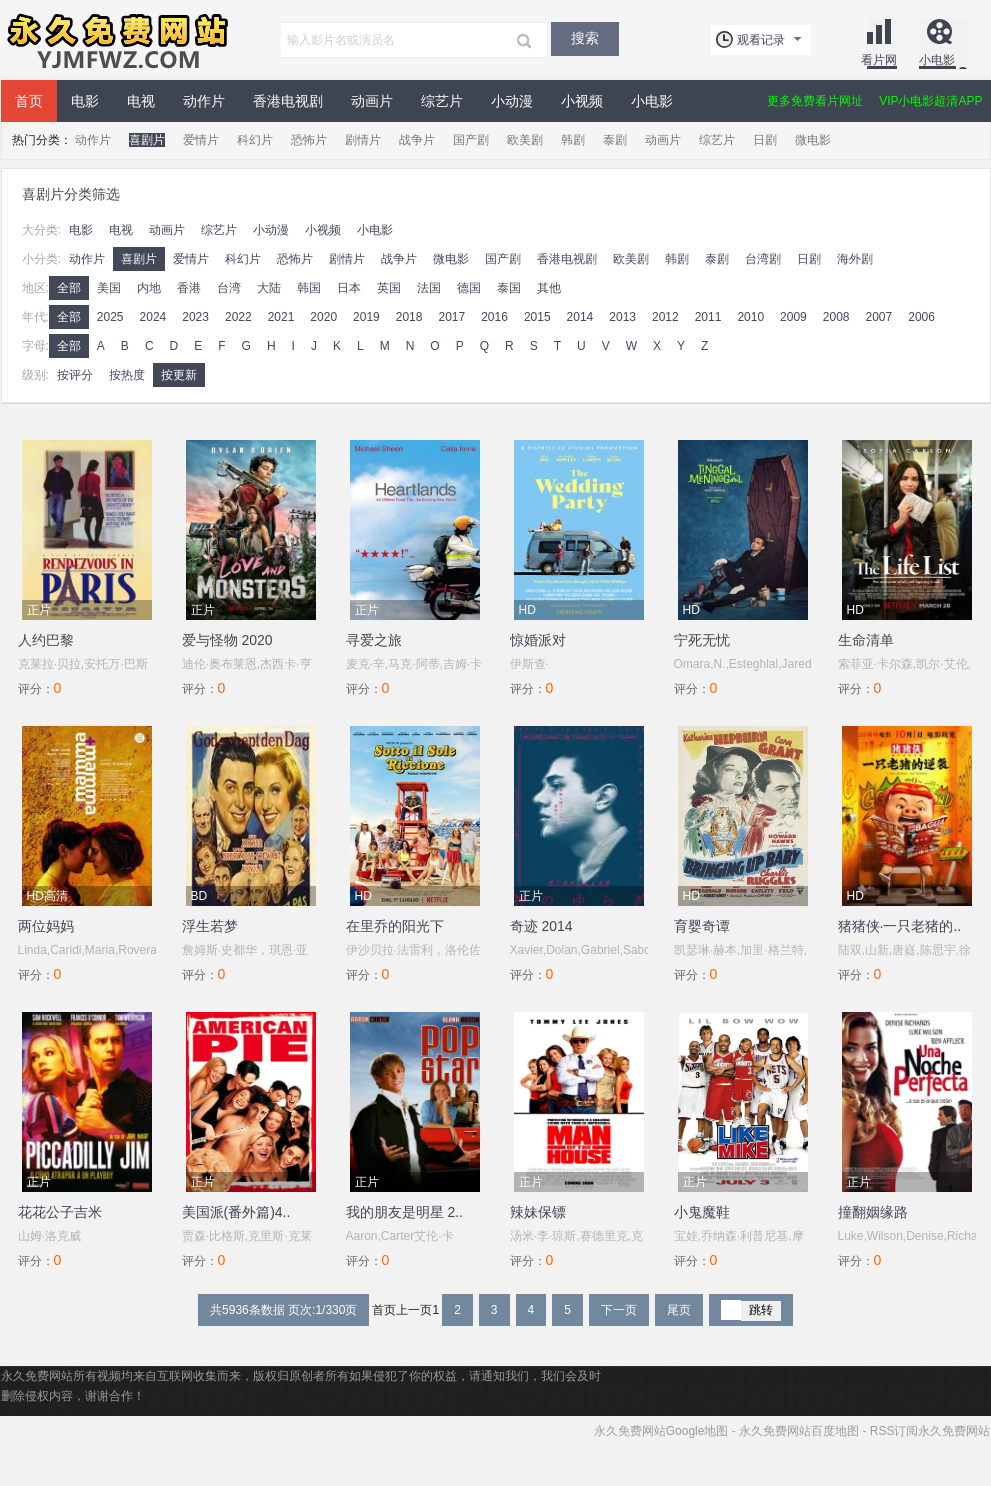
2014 (580, 317)
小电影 (937, 60)
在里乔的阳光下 (395, 926)
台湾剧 (763, 259)
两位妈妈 (46, 926)
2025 (110, 317)
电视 (141, 101)
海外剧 (855, 259)
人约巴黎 (46, 640)
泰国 (509, 288)
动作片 (204, 101)
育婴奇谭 (702, 926)
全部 (69, 288)
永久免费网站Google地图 (661, 1431)
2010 (750, 317)
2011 (708, 317)
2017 (451, 317)
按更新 (179, 375)
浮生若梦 (210, 926)
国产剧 (471, 140)
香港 (189, 288)
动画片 (372, 101)
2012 (665, 317)
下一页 (619, 1310)
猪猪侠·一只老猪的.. (900, 926)
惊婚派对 (538, 640)
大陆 (269, 288)
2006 (921, 317)
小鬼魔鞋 (702, 1212)
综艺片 (442, 101)
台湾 (229, 288)
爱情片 (201, 140)
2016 (494, 317)
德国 (469, 288)
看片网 (879, 60)
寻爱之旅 (374, 640)
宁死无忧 (702, 640)
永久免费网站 (116, 40)
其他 (549, 288)
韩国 (309, 288)
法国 (429, 288)
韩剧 (573, 140)
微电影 (813, 140)
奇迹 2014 (541, 926)
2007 (879, 317)
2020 (323, 317)
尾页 (679, 1310)
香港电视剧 (288, 101)
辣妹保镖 (538, 1212)
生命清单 (866, 640)
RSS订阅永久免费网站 (930, 1431)
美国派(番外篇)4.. (236, 1212)
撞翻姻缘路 (873, 1212)
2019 (366, 317)
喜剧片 (147, 140)
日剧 (765, 140)
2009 (793, 317)
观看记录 (761, 40)
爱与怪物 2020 (227, 640)
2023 (195, 317)
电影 (85, 101)
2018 (409, 317)
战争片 (417, 140)
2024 (153, 317)
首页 (29, 101)
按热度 (127, 375)
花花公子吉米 (60, 1212)
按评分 (75, 375)
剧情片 (363, 140)
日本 (349, 288)
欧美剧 (525, 140)
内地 (149, 288)
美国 (109, 288)
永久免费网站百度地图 (799, 1431)
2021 (281, 317)
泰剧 (615, 140)
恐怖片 (309, 140)
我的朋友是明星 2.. (404, 1212)
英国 (389, 288)
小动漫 (512, 101)
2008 (836, 317)
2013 (622, 317)
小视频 (582, 101)
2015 (537, 317)
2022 (238, 317)
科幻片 (255, 140)
